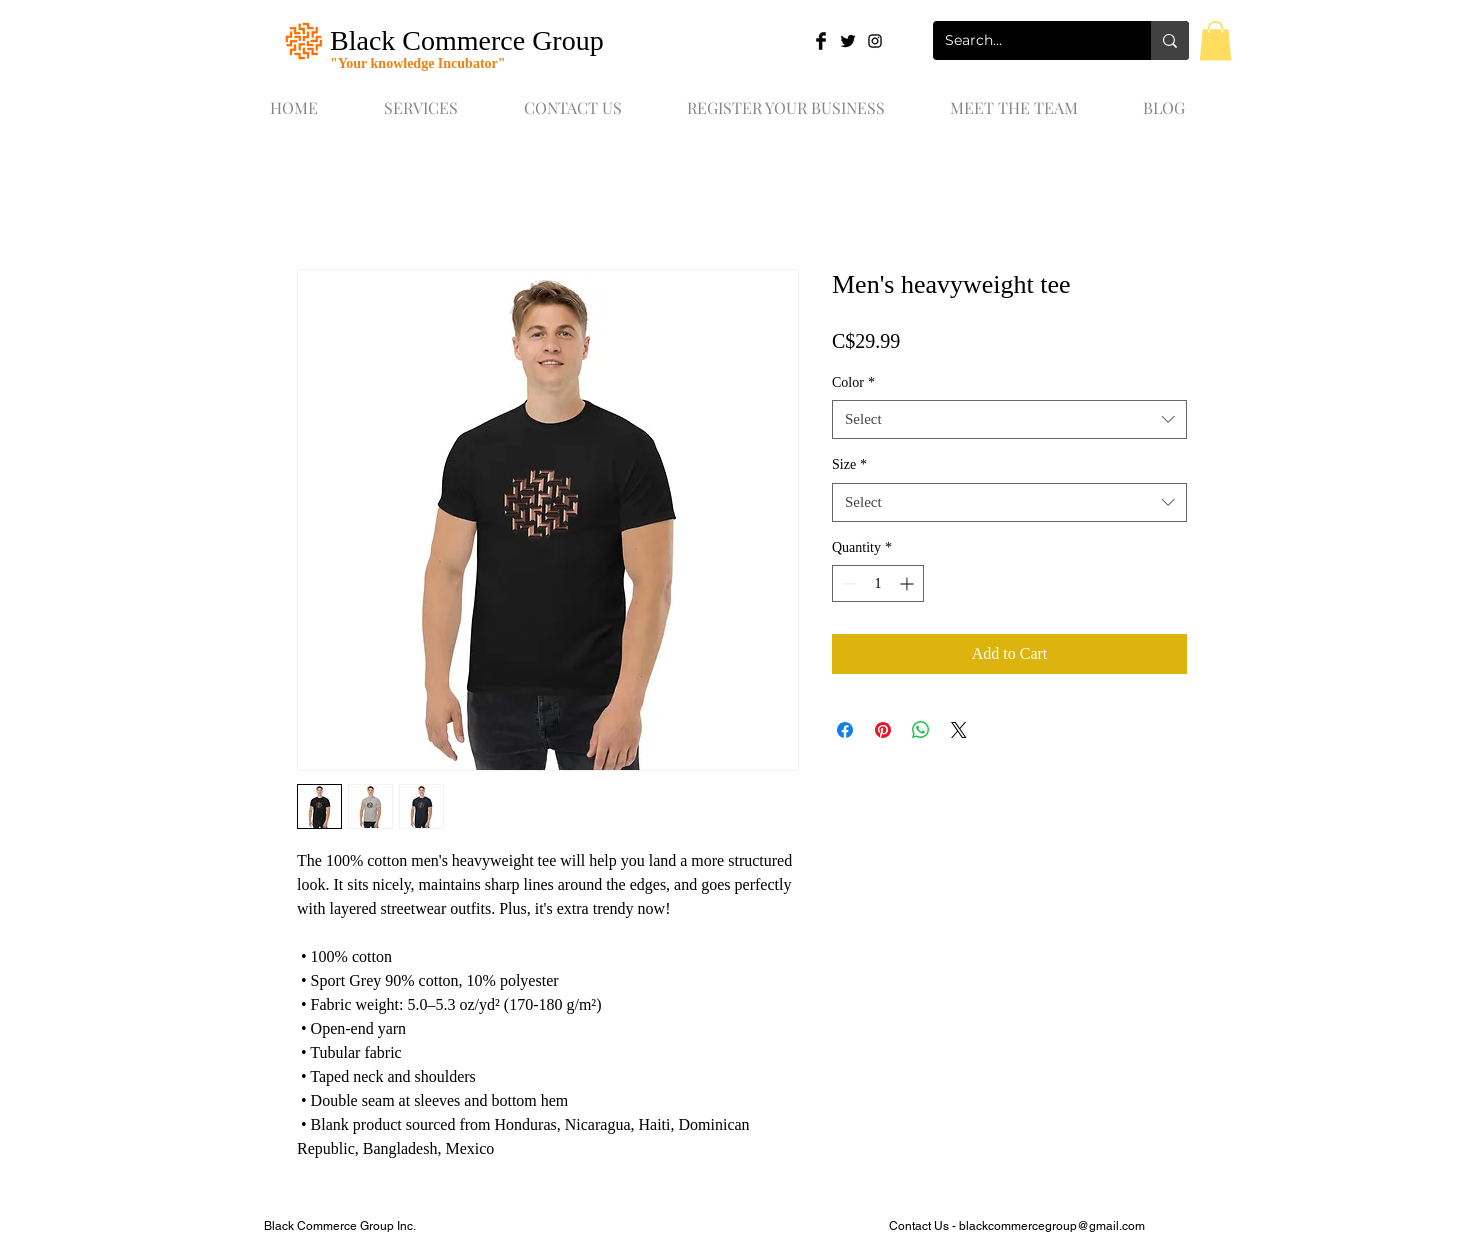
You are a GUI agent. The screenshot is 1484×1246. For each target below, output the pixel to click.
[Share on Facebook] (845, 730)
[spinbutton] (878, 583)
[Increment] (908, 583)
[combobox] (1009, 419)
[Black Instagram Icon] (875, 41)
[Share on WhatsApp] (921, 730)
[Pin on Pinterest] (883, 730)
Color (853, 382)
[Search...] (1027, 40)
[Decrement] (847, 583)
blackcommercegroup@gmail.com (1052, 1226)
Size (849, 464)
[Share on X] (959, 730)
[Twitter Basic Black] (848, 41)
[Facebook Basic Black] (821, 41)
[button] (1215, 40)
